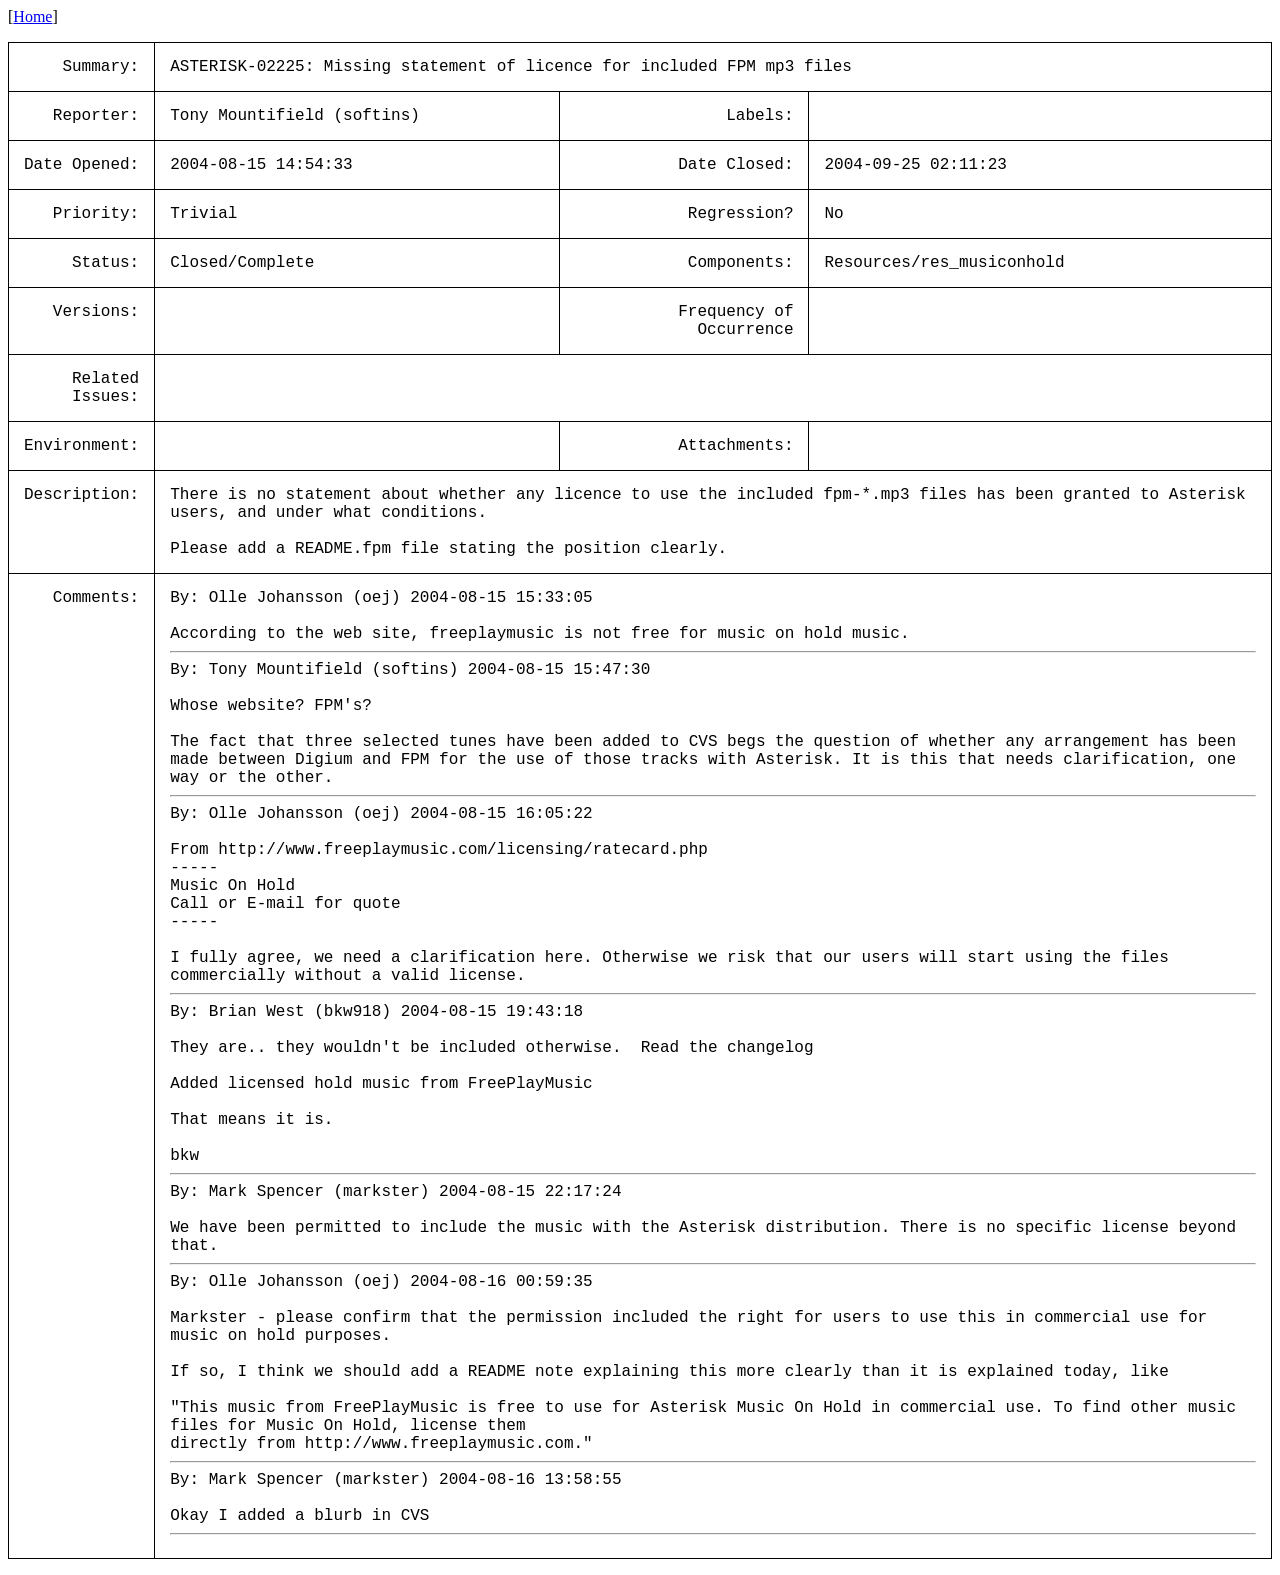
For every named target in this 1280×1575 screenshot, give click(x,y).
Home (32, 16)
